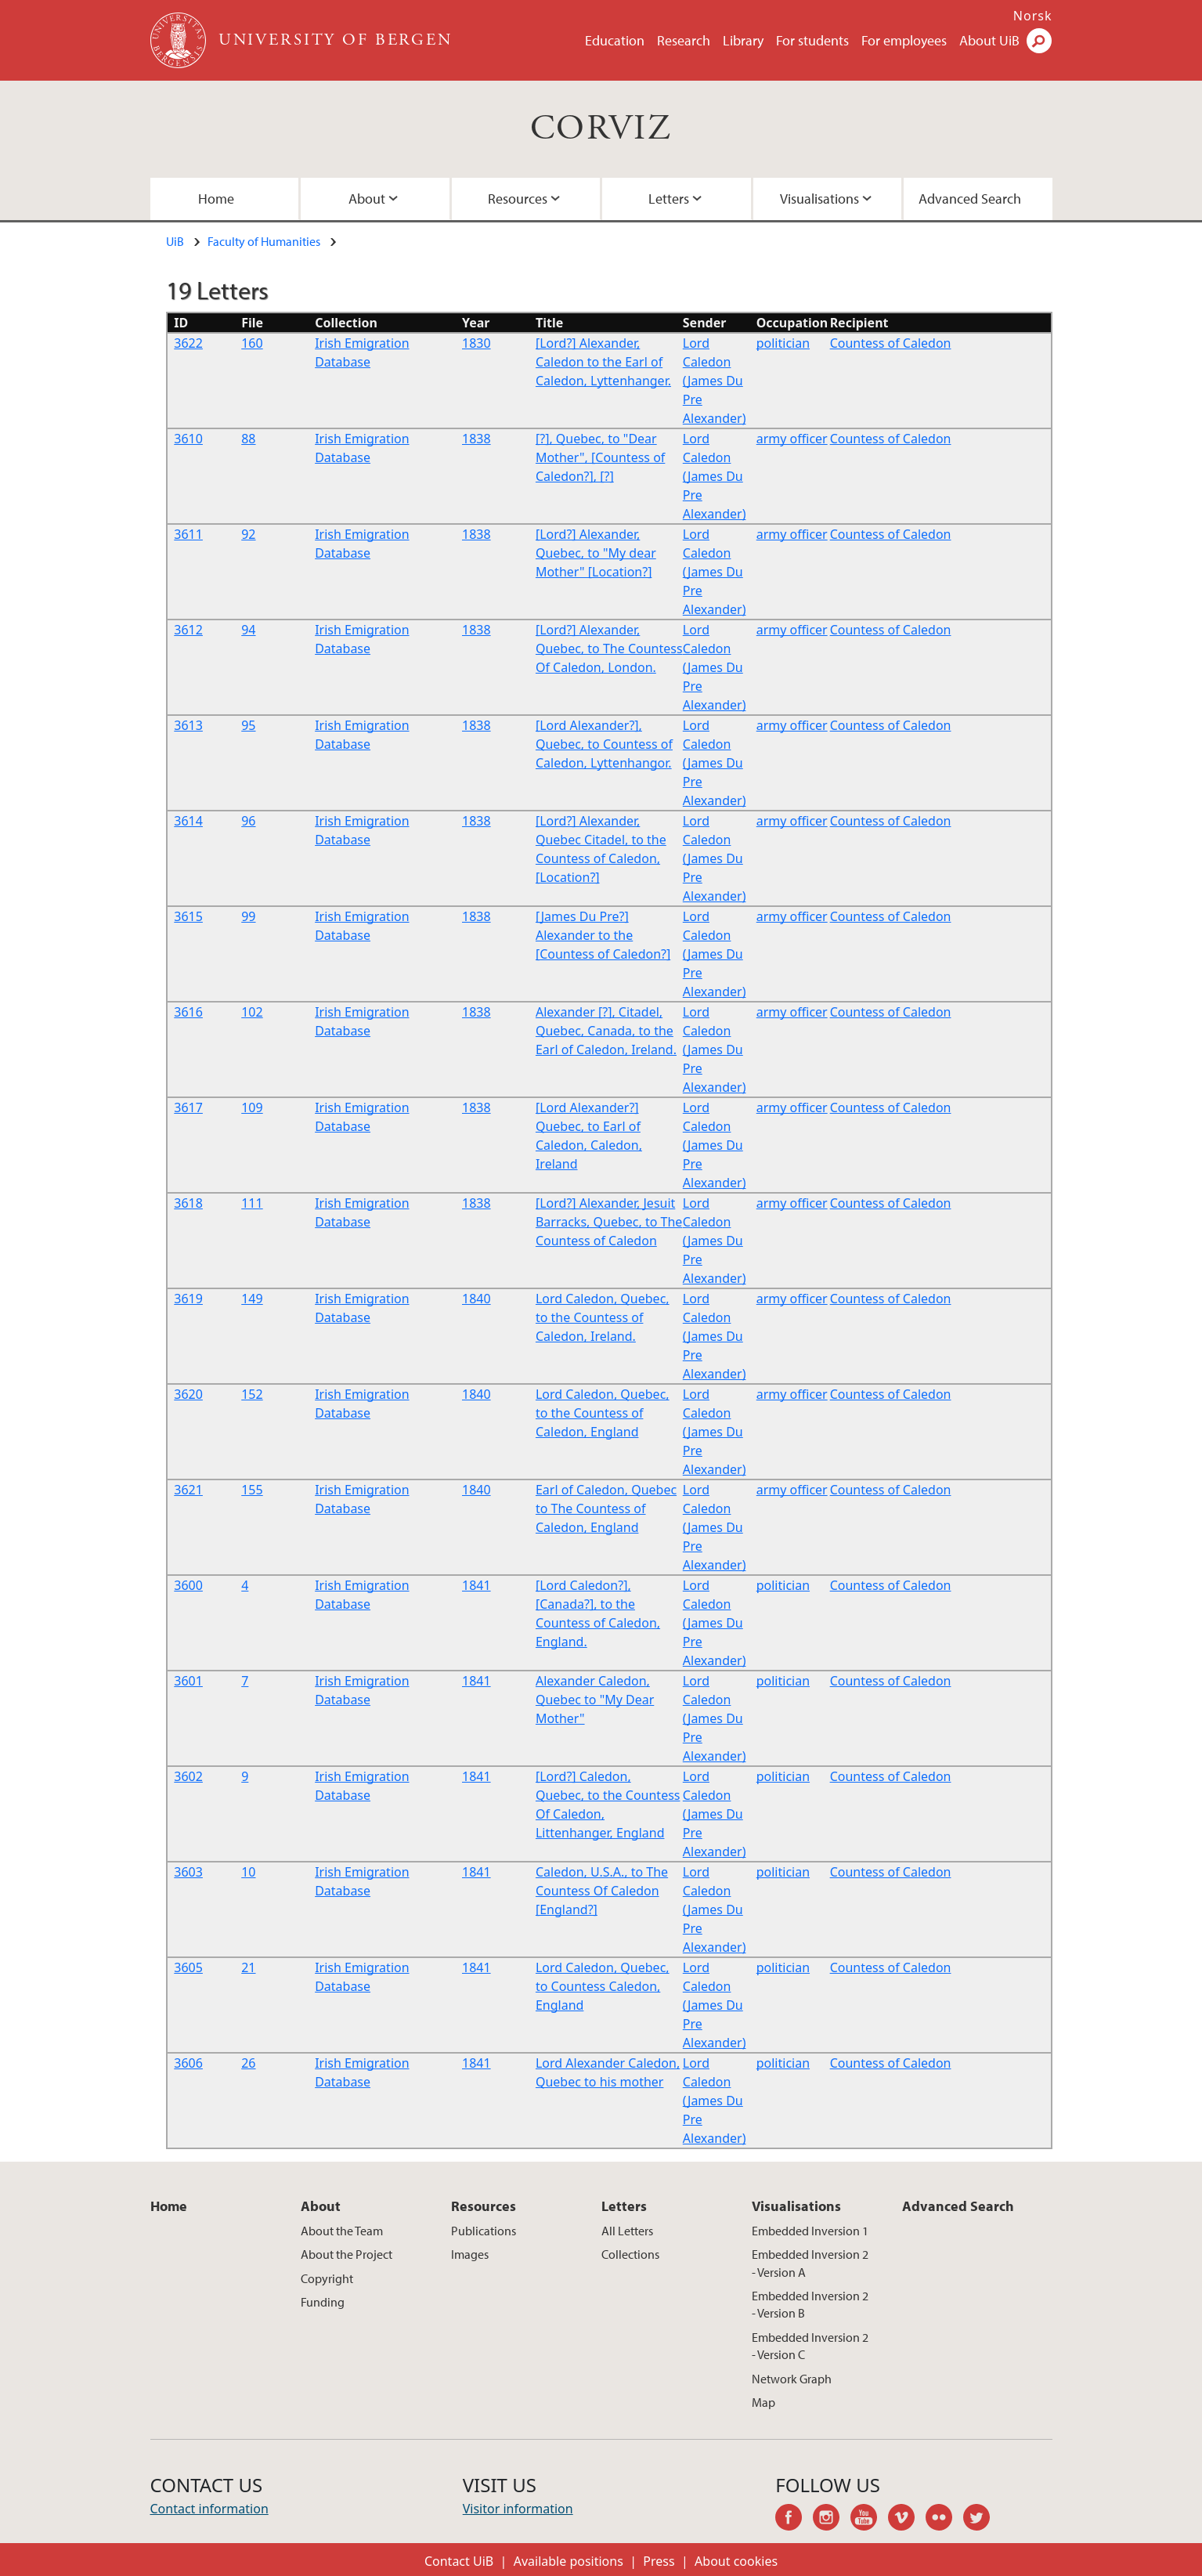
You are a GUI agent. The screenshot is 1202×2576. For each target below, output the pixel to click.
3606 (188, 2063)
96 (248, 820)
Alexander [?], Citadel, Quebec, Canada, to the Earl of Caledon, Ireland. (606, 1030)
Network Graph (792, 2378)
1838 (476, 438)
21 (248, 1967)
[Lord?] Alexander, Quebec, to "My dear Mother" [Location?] (596, 553)
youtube (869, 2519)
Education (614, 40)
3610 (188, 438)
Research (683, 40)
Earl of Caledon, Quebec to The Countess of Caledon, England (606, 1508)
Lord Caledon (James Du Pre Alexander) (714, 380)
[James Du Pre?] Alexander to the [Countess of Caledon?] (603, 935)
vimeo (907, 2519)
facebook (794, 2519)
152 (251, 1394)
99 (248, 916)
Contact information (209, 2508)
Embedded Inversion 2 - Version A (810, 2262)
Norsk (1032, 15)
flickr (944, 2519)
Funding (323, 2302)
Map (763, 2402)
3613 (188, 725)
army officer (792, 438)
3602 (188, 1776)
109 (251, 1107)
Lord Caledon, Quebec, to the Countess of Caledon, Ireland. (603, 1317)
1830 (476, 343)
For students (812, 40)
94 (248, 629)
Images (470, 2254)
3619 (188, 1298)
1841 (476, 1585)
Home (216, 199)
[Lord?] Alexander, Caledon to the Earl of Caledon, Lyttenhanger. (603, 361)
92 (248, 534)
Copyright (327, 2278)
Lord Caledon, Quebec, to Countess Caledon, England (603, 1986)
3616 (188, 1012)
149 (251, 1298)
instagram (831, 2519)
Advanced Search (970, 199)
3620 (188, 1394)
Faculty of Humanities (264, 241)
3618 (188, 1203)
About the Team (342, 2230)
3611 (188, 534)
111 (251, 1203)
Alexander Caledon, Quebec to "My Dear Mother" (595, 1699)
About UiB (989, 40)
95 (248, 725)
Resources (517, 199)
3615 (188, 916)
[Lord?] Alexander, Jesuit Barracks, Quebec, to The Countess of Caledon (609, 1221)
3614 (188, 820)
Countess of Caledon (890, 343)
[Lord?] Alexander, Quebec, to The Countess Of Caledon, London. (609, 648)
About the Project (346, 2254)
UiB (175, 241)
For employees (904, 40)
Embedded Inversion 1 (810, 2230)
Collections (630, 2254)
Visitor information (518, 2508)
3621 (188, 1489)
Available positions (568, 2561)
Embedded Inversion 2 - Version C (810, 2345)
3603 (188, 1872)
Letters (668, 199)
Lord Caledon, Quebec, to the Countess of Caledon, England (603, 1413)
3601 (188, 1680)
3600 (188, 1585)
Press (658, 2561)
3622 (188, 343)
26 (248, 2063)
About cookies (736, 2561)
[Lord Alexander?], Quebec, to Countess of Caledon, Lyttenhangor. (604, 744)
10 (248, 1872)
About (366, 199)
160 (251, 343)
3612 (188, 629)
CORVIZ (601, 129)
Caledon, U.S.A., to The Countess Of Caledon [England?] (602, 1890)
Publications (483, 2230)
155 (251, 1489)
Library (743, 40)
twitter (982, 2519)
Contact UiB (458, 2561)
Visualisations (819, 199)
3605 (188, 1967)
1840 (476, 1298)
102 (251, 1012)
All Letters (627, 2230)
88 (248, 438)
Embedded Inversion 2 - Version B (810, 2304)
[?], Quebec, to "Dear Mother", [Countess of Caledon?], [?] (600, 457)
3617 (188, 1107)
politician (783, 343)
